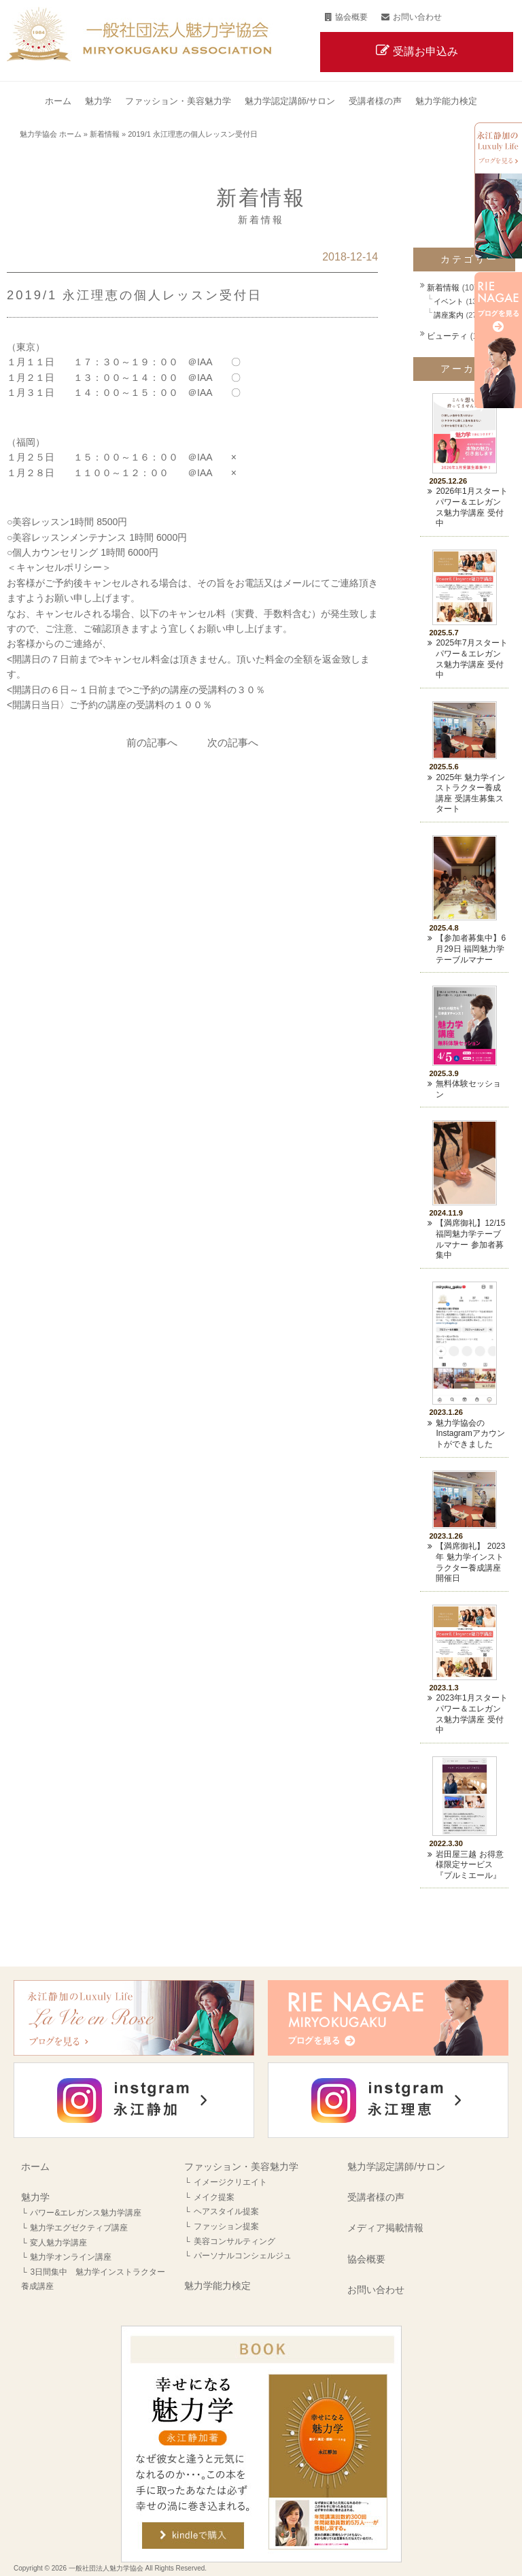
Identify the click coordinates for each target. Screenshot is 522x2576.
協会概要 (351, 17)
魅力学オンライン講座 (70, 2257)
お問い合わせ (417, 17)
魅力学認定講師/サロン (396, 2166)
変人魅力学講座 (58, 2242)
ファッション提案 (226, 2226)
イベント (449, 301)
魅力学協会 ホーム (51, 134)
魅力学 (35, 2197)
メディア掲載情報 (385, 2227)
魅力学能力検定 (217, 2285)
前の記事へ (151, 742)
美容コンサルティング (234, 2241)
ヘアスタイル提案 (226, 2211)
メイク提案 (214, 2197)
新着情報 (105, 134)
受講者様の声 (375, 2197)
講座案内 (449, 315)
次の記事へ (232, 742)
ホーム (35, 2166)
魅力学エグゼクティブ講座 (79, 2227)
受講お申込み (425, 51)
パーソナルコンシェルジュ (243, 2255)
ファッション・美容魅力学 (241, 2166)
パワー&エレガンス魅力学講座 (85, 2213)
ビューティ (447, 336)
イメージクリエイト (230, 2182)
